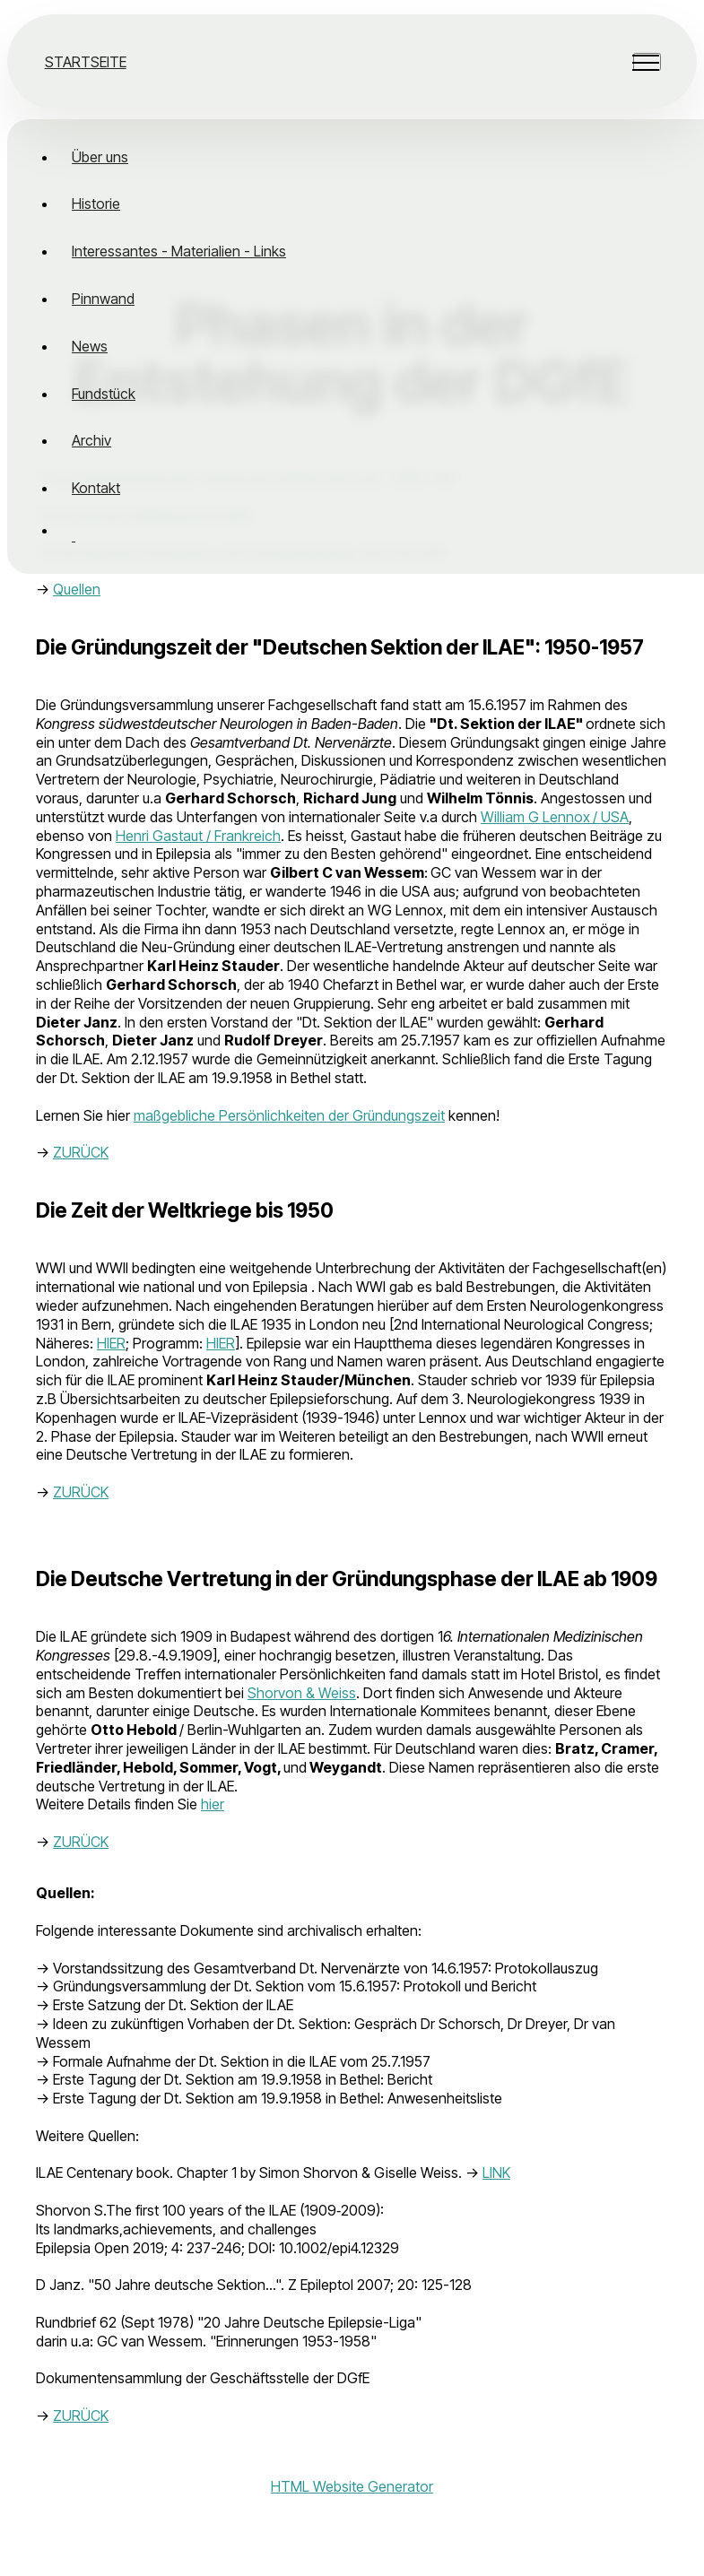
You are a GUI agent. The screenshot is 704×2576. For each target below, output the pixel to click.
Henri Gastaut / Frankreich (198, 836)
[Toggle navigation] (647, 62)
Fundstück (103, 394)
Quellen (76, 589)
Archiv (91, 440)
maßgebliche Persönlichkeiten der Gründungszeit (289, 1115)
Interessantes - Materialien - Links (179, 251)
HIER (111, 1343)
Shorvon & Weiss (302, 1693)
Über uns (100, 157)
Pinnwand (103, 299)
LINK (496, 2172)
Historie (96, 203)
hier (212, 1804)
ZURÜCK (81, 1152)
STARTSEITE (85, 62)
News (90, 346)
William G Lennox (535, 817)
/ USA (611, 817)
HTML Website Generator (352, 2486)
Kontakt (96, 488)
